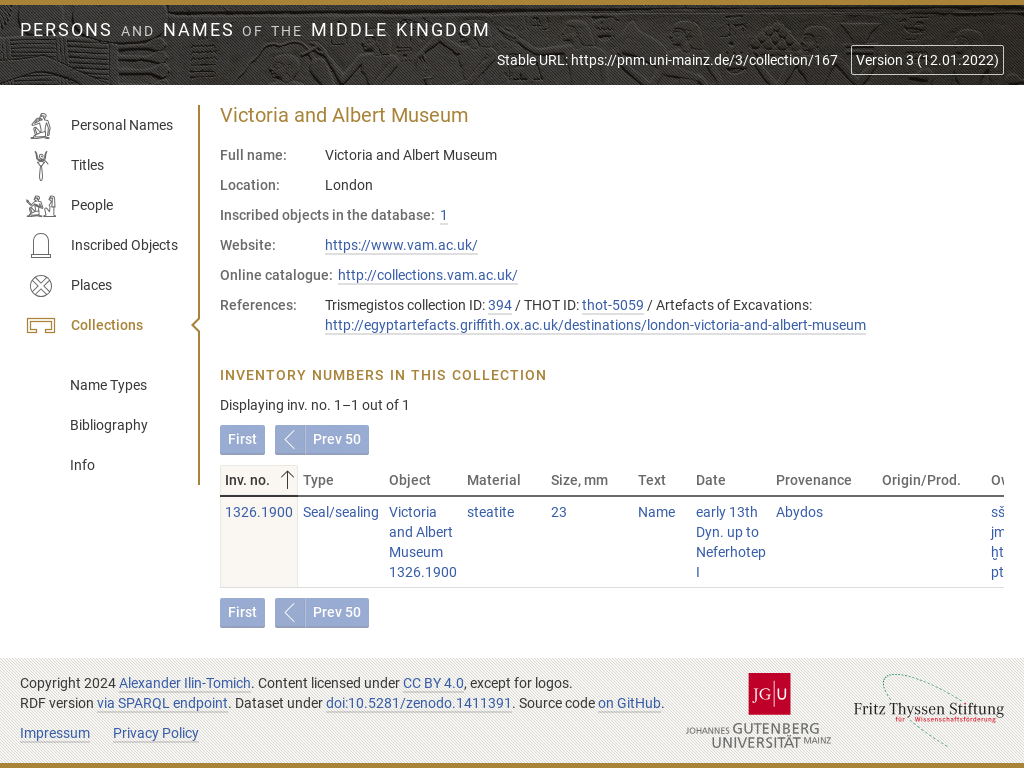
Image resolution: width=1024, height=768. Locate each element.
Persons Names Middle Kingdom (255, 30)
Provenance (814, 480)
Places (69, 286)
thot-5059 (613, 305)
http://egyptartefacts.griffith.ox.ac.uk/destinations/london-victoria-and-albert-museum (595, 325)
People (69, 206)
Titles (65, 166)
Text (652, 480)
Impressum (55, 733)
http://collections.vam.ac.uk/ (428, 275)
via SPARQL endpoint (162, 703)
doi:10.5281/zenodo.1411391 (419, 703)
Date (711, 480)
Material (494, 480)
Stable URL (667, 60)
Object (410, 480)
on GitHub (629, 703)
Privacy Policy (156, 733)
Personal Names (99, 126)
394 (500, 305)
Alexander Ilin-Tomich (185, 683)
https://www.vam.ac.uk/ (401, 245)
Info (82, 465)
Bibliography (109, 425)
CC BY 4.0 (433, 683)
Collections (84, 326)
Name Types (108, 385)
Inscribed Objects (102, 246)
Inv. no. (261, 480)
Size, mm (579, 480)
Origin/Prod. (921, 480)
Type (318, 480)
